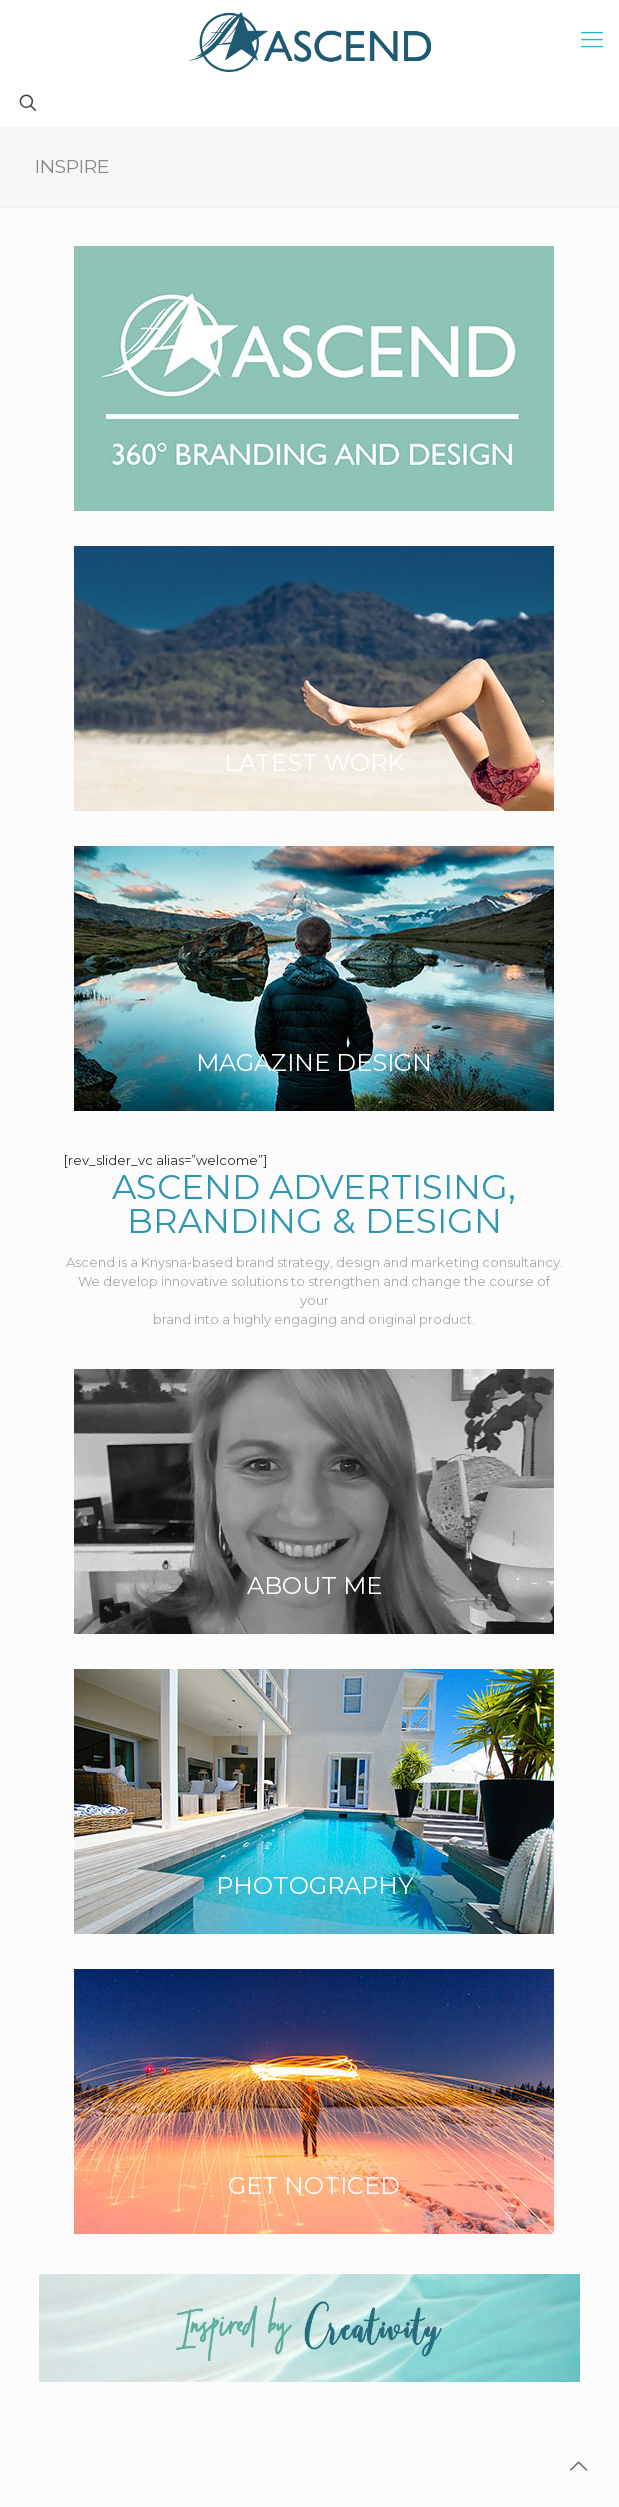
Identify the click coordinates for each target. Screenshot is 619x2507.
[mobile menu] (592, 40)
